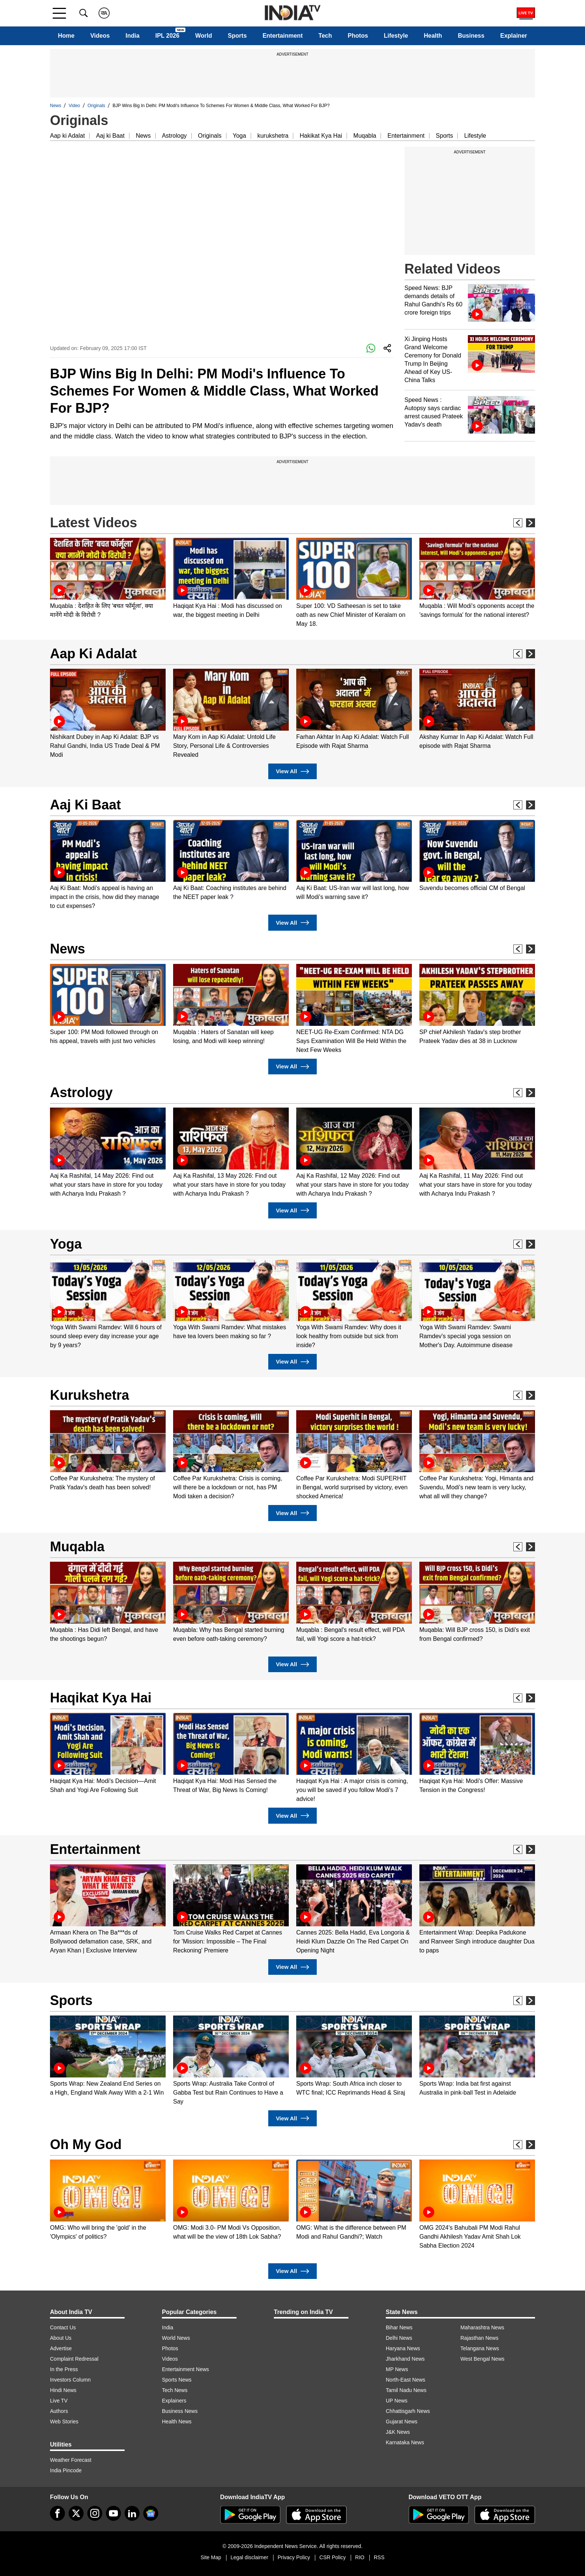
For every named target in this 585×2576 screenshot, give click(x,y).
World (203, 35)
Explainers (174, 2401)
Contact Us (63, 2327)
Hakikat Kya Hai (321, 135)
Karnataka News (405, 2442)
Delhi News (399, 2338)
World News (176, 2338)
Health (433, 35)
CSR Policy (332, 2557)
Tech (325, 35)
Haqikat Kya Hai (100, 1697)
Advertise (61, 2348)
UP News (396, 2401)
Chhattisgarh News (408, 2411)
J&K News (398, 2432)
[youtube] (113, 2513)
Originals (96, 105)
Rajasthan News (479, 2338)
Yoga (239, 135)
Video (74, 105)
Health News (176, 2421)
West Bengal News (482, 2359)
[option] (107, 578)
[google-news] (150, 2513)
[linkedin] (132, 2513)
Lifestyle (396, 35)
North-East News (405, 2380)
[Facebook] (57, 2513)
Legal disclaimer (249, 2557)
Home (66, 35)
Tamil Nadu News (406, 2390)
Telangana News (479, 2348)
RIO (360, 2557)
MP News (397, 2369)
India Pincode (66, 2470)
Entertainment (283, 35)
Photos (358, 35)
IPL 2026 (167, 35)
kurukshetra (273, 135)
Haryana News (403, 2348)
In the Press (64, 2369)
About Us (61, 2338)
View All (292, 771)
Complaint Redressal (74, 2359)
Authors (59, 2411)
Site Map (210, 2557)
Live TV (59, 2401)
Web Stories (64, 2421)
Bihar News (399, 2327)
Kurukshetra (89, 1395)
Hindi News (63, 2390)
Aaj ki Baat (110, 135)
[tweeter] (76, 2513)
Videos (100, 35)
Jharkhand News (405, 2359)
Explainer (513, 35)
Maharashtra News (482, 2327)
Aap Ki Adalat (93, 653)
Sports (237, 35)
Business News (180, 2411)
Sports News (176, 2380)
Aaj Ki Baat (85, 804)
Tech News (174, 2390)
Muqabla (364, 135)
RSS (379, 2557)
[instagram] (94, 2513)
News (55, 105)
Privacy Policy (294, 2557)
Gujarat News (401, 2421)
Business (471, 35)
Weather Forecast (70, 2460)
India (133, 35)
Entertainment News (185, 2369)
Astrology (174, 135)
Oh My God (86, 2144)
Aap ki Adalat (67, 135)
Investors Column (70, 2380)
